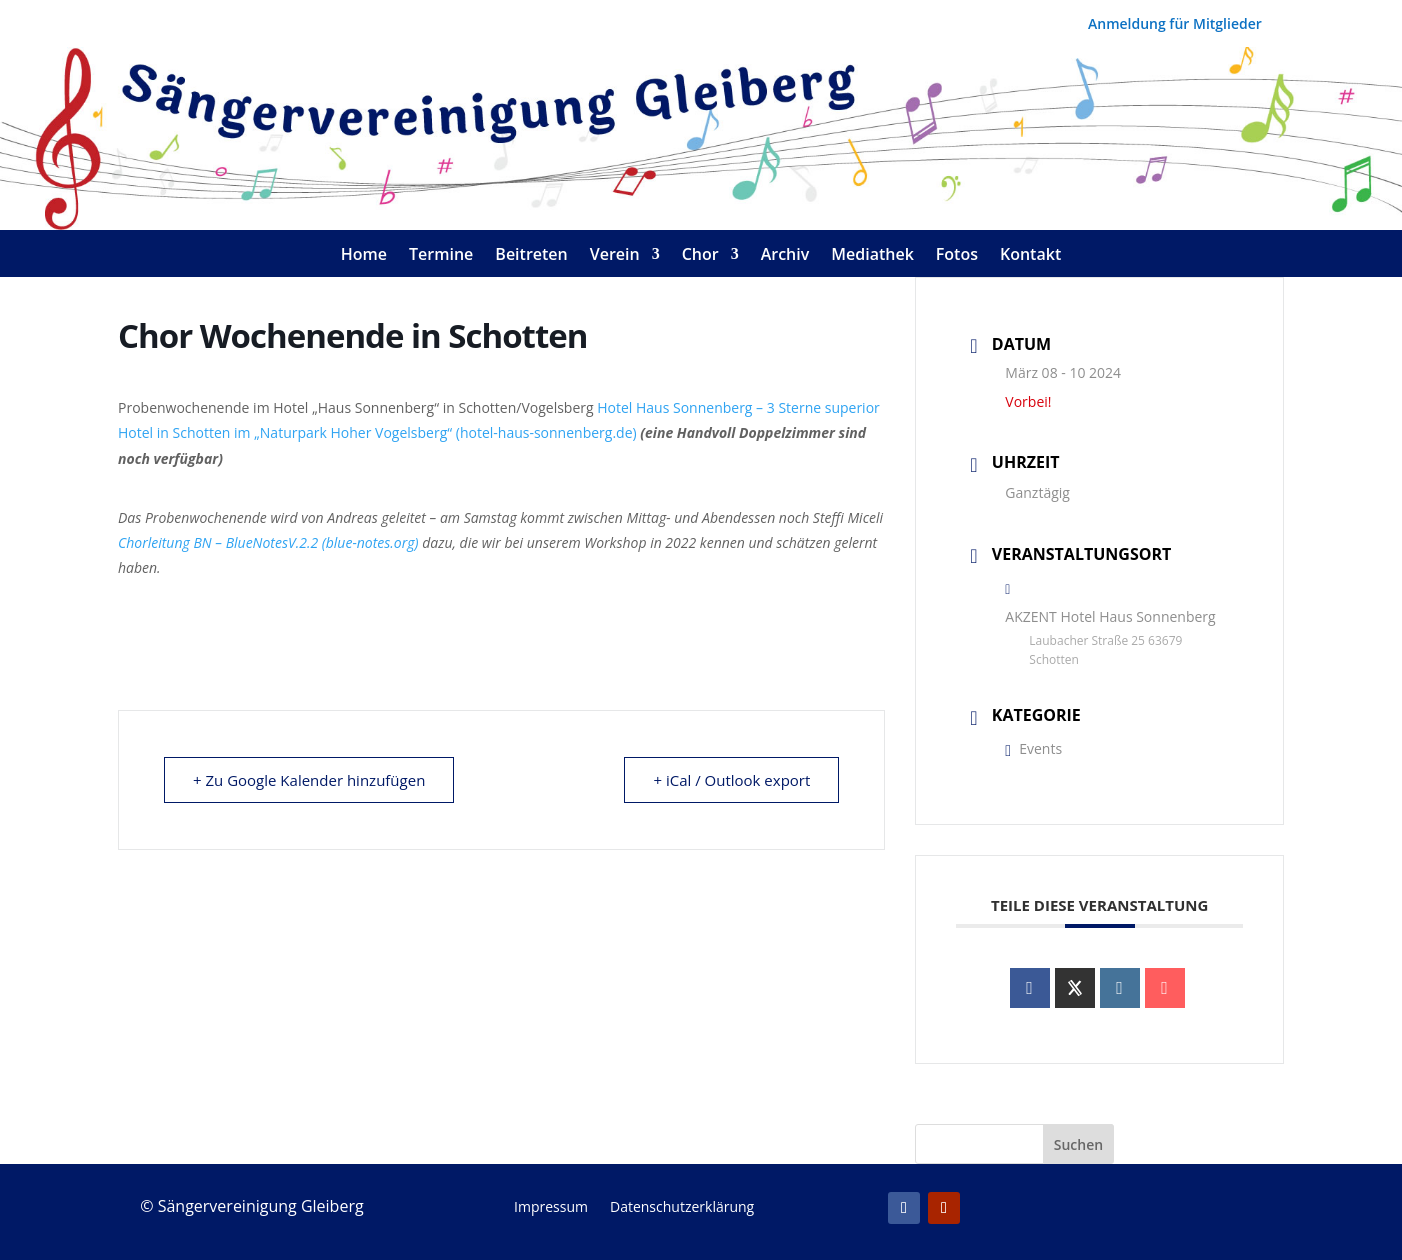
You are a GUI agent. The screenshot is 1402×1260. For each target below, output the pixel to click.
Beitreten (531, 256)
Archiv (785, 256)
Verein (615, 256)
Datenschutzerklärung (682, 1208)
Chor (700, 256)
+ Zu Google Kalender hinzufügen (309, 780)
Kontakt (1030, 256)
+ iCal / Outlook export (731, 780)
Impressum (551, 1208)
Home (364, 256)
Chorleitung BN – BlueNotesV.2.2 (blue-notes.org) (268, 542)
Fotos (957, 256)
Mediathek (872, 256)
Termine (441, 256)
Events (1033, 748)
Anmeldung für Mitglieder (1175, 25)
